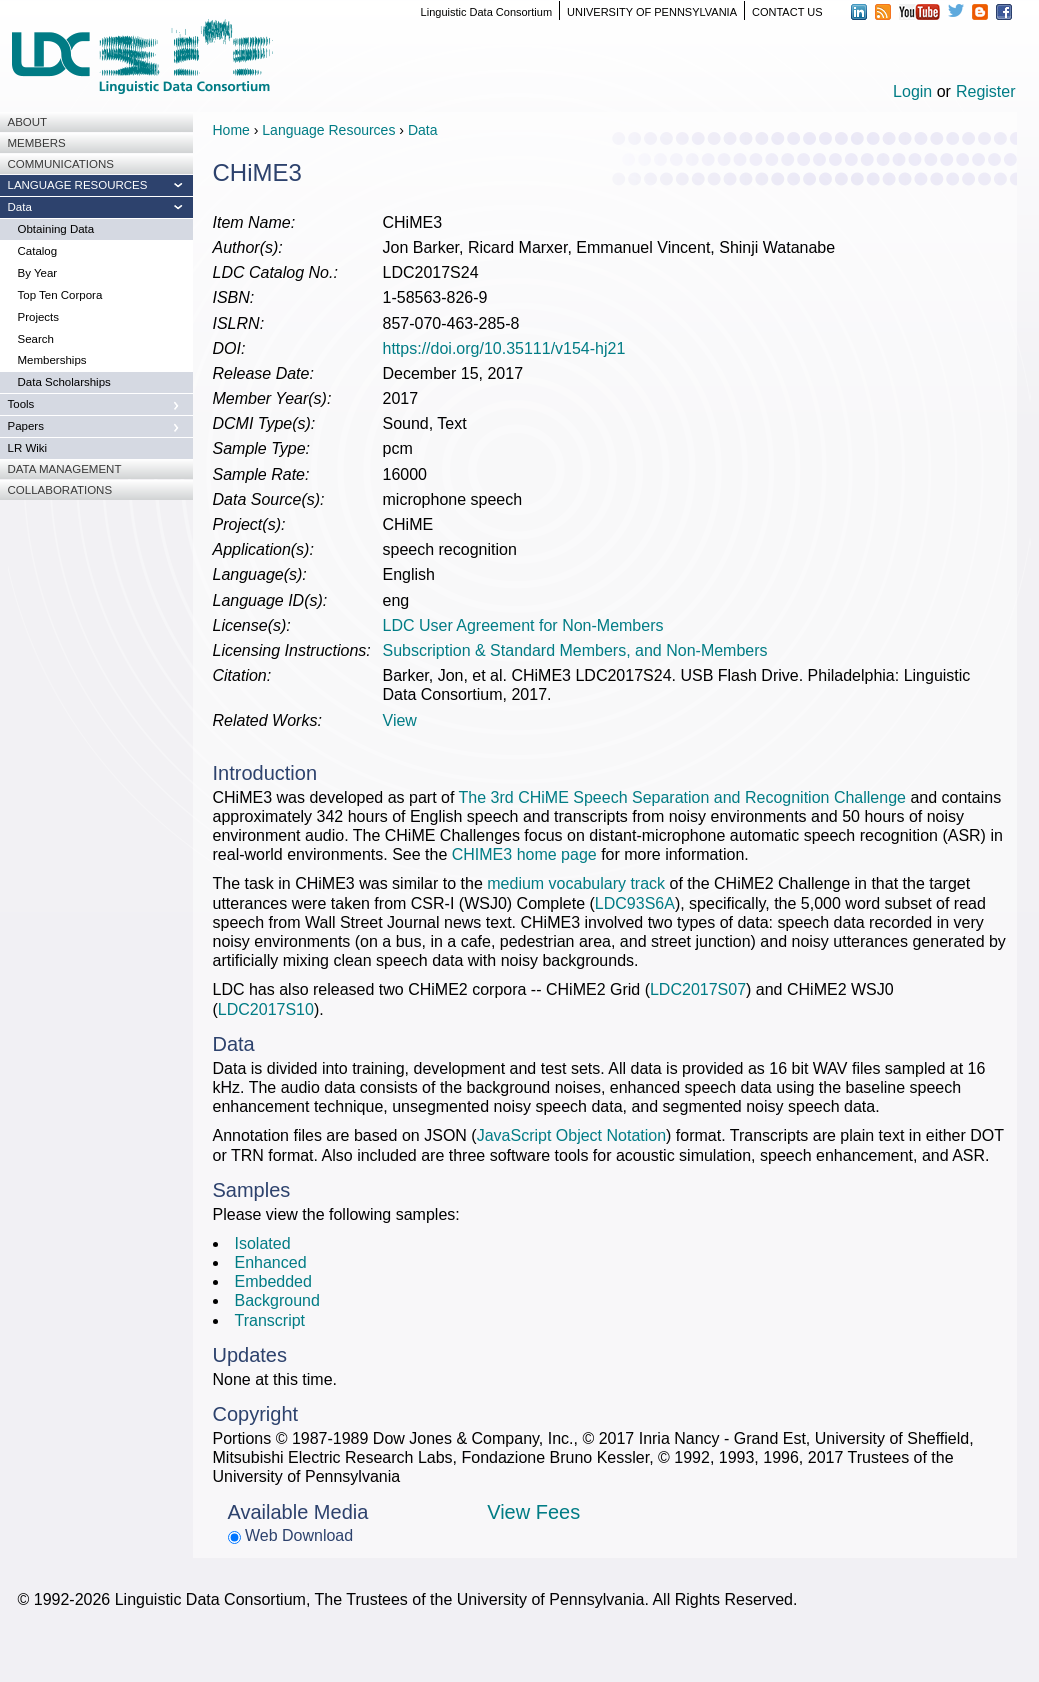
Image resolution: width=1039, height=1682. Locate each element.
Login (912, 91)
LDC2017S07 (698, 989)
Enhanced (271, 1262)
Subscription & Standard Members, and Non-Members (575, 650)
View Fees (533, 1512)
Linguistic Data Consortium (486, 12)
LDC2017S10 (266, 1009)
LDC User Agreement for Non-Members (523, 625)
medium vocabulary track (576, 883)
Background (277, 1300)
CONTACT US (787, 12)
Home (231, 130)
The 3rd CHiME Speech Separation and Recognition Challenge (682, 797)
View (400, 720)
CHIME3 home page (524, 854)
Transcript (270, 1320)
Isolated (263, 1243)
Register (986, 91)
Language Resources (328, 130)
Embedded (273, 1281)
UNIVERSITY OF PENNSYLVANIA (652, 12)
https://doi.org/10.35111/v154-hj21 (504, 348)
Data (423, 130)
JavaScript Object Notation (571, 1135)
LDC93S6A (635, 903)
